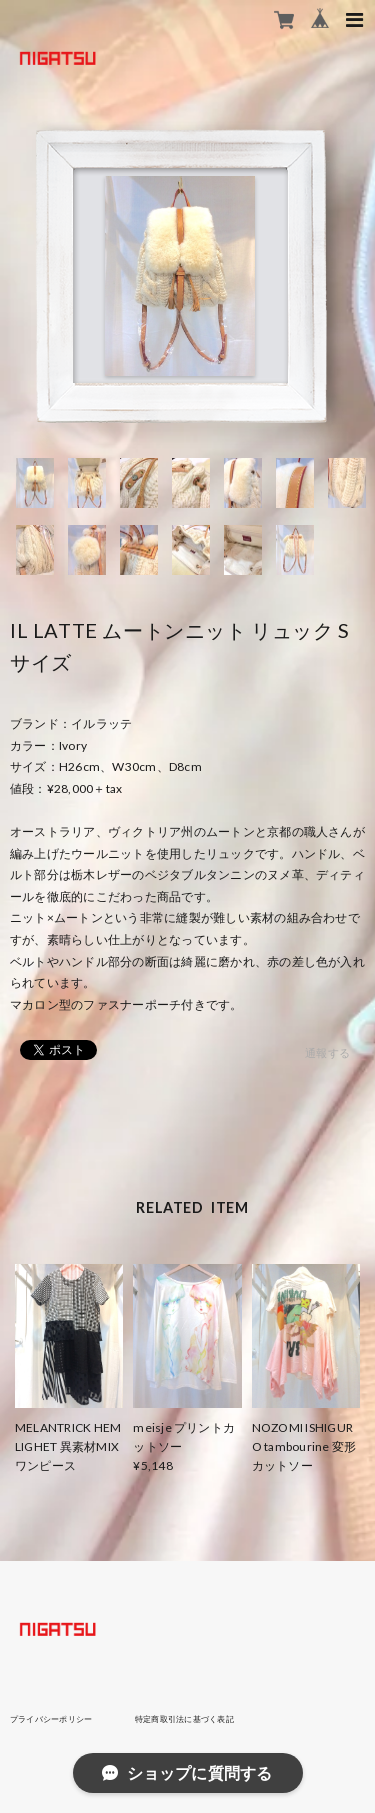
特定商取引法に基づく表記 (184, 1719)
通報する (327, 1052)
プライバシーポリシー (51, 1719)
